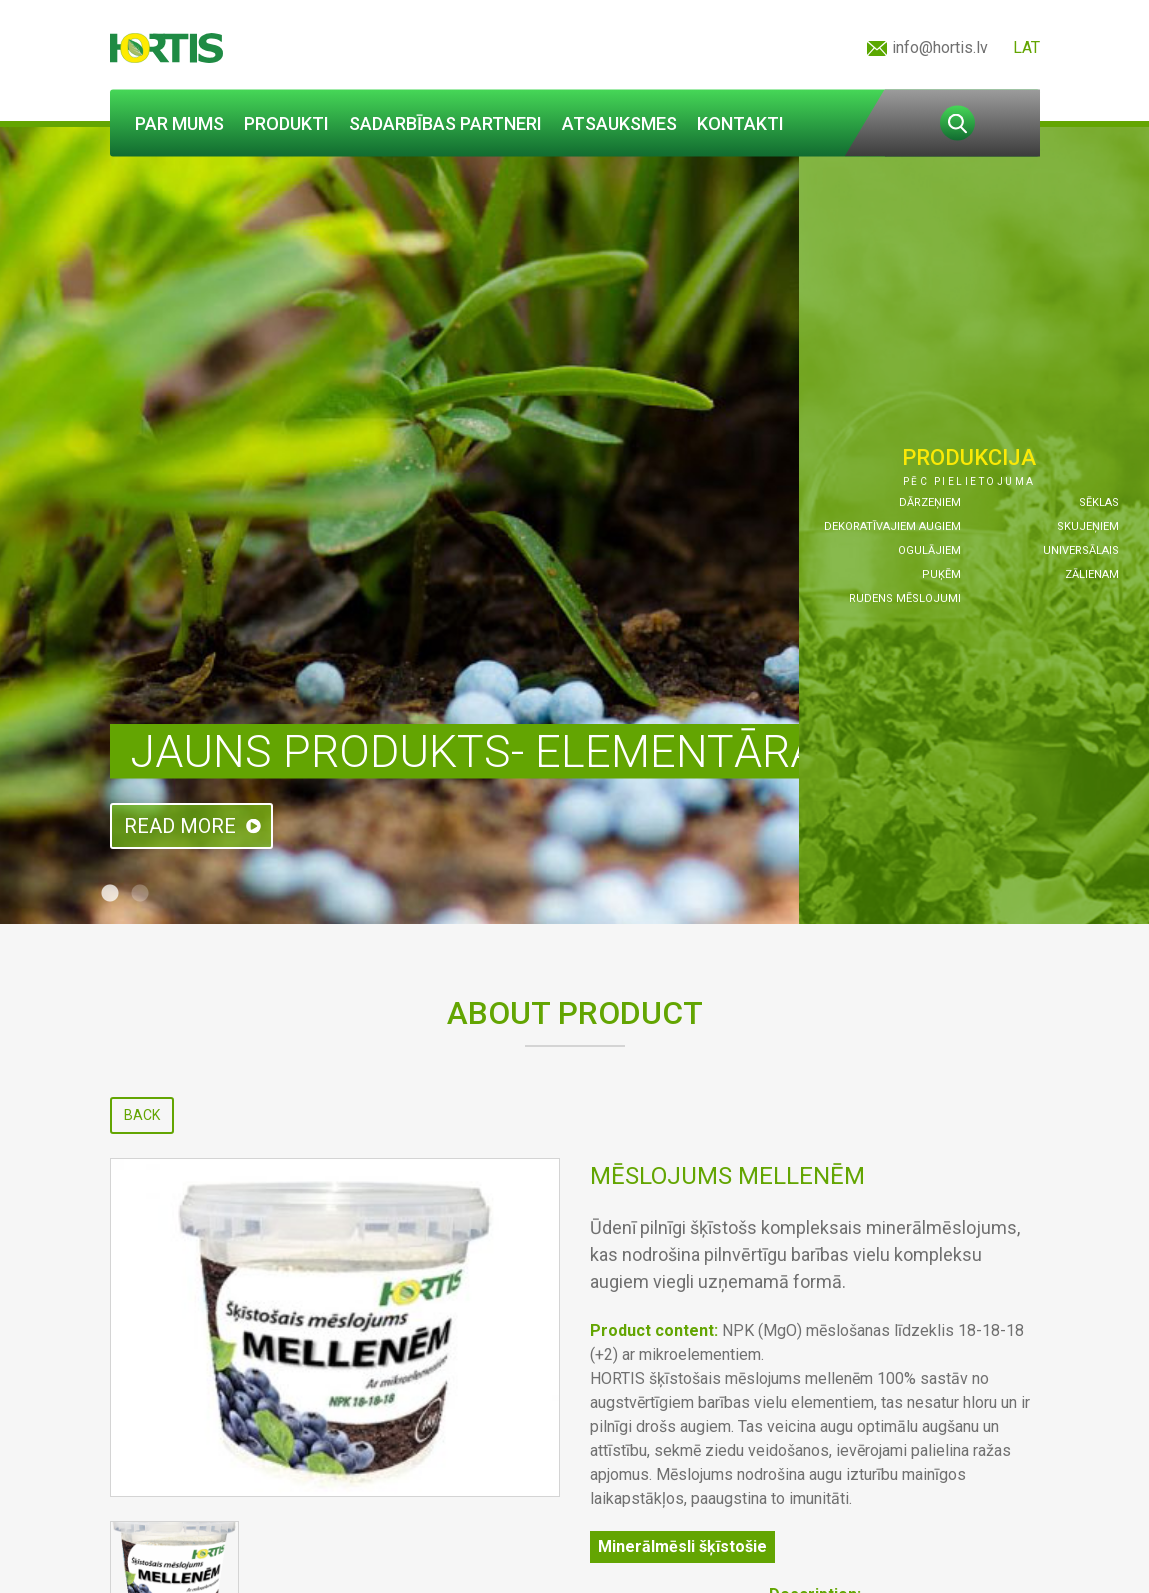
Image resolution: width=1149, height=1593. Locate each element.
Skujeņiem (1088, 526)
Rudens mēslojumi (905, 598)
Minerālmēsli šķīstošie (682, 1546)
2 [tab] (140, 894)
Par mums (179, 123)
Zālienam (1092, 574)
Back (142, 1115)
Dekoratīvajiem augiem (892, 526)
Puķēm (941, 574)
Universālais (1081, 550)
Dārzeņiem (930, 502)
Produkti (286, 123)
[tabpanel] (574, 525)
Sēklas (1099, 502)
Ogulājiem (929, 550)
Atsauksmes (619, 123)
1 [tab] (110, 894)
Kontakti (740, 123)
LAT (1026, 47)
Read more (180, 826)
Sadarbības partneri (445, 123)
